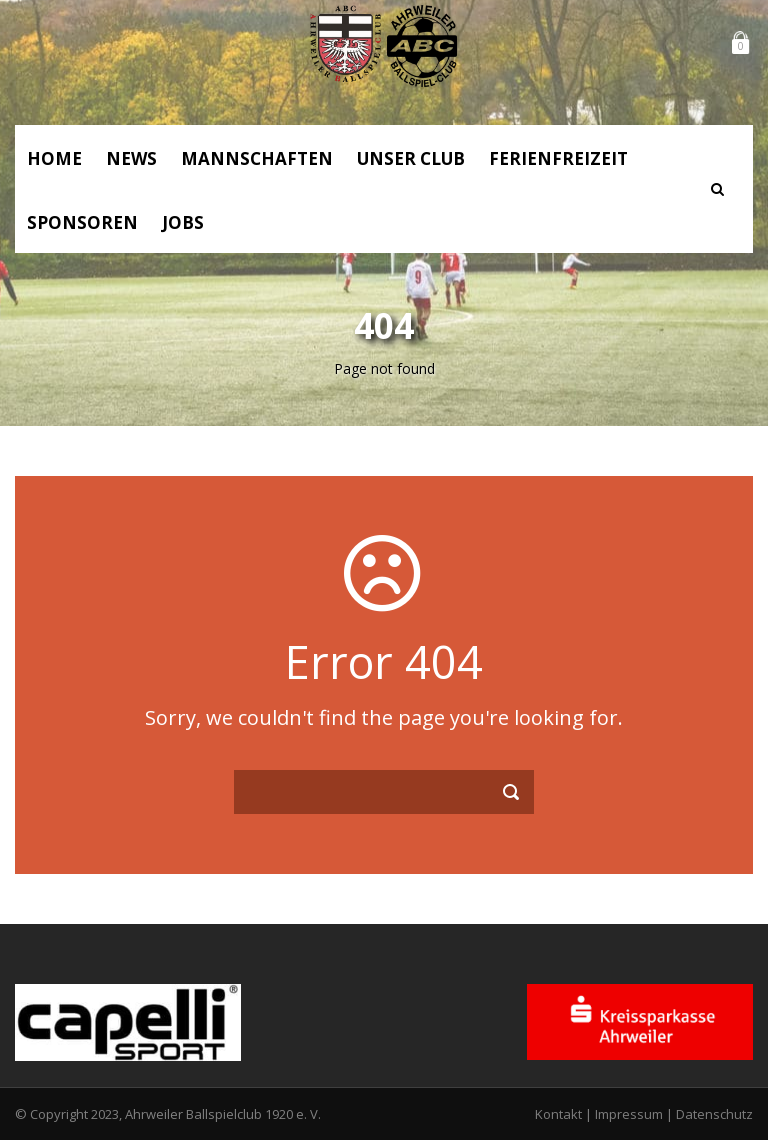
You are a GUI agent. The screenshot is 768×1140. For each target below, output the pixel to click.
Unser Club (411, 158)
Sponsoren (82, 222)
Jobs (183, 222)
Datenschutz (714, 1114)
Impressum (629, 1114)
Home (54, 158)
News (131, 158)
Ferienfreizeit (558, 158)
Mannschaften (257, 158)
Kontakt (558, 1114)
